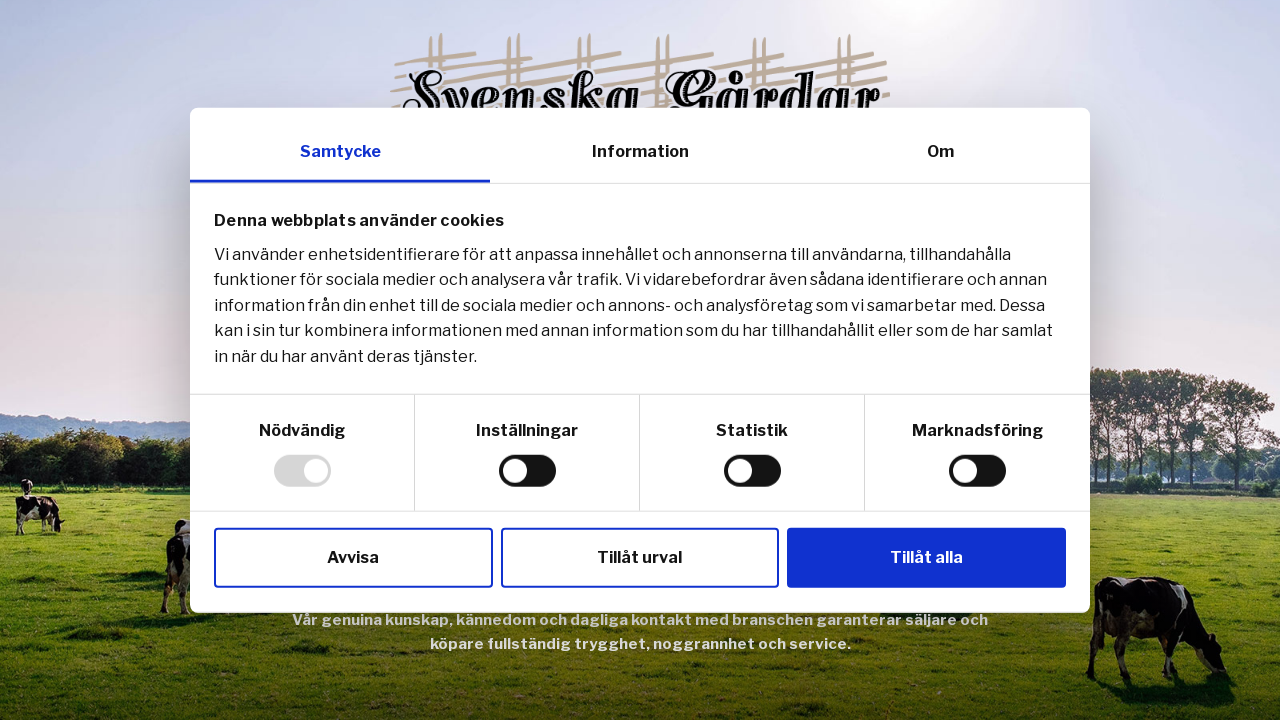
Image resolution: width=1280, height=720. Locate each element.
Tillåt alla (926, 556)
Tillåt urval (639, 556)
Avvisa (353, 556)
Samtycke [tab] (340, 151)
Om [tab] (940, 151)
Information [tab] (640, 151)
